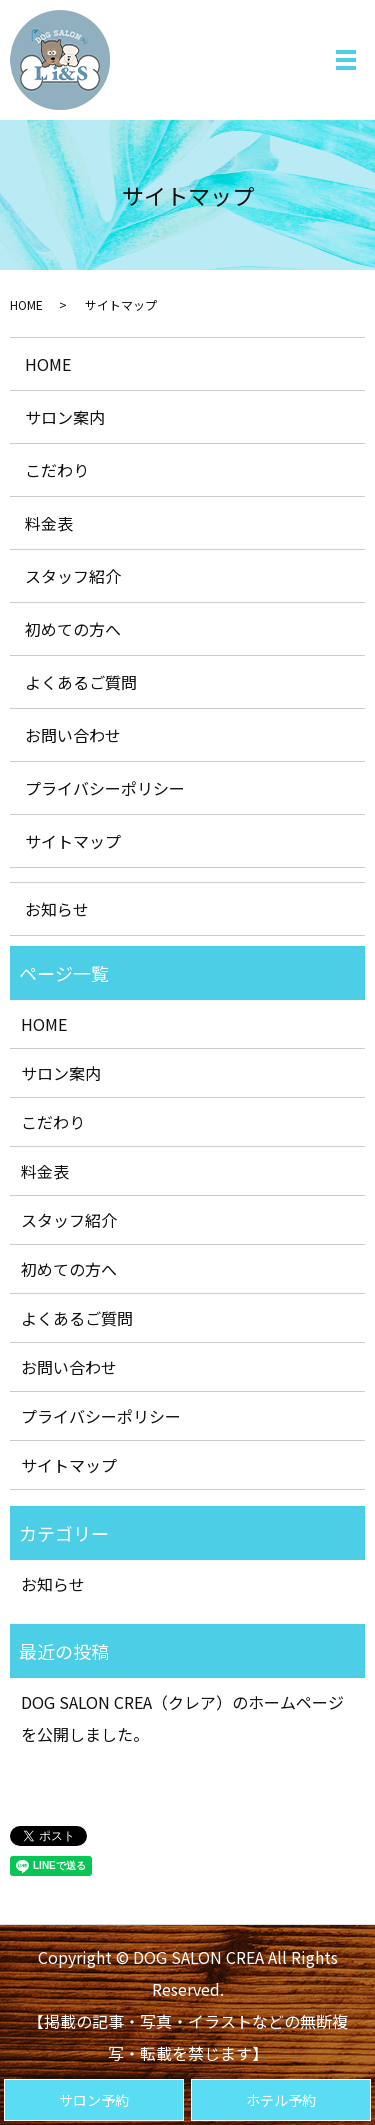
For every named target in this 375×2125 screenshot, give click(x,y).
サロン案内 (65, 417)
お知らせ (57, 909)
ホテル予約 (281, 2100)
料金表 (49, 523)
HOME (26, 304)
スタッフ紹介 (73, 576)
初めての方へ (73, 629)
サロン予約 (94, 2100)
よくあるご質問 (81, 682)
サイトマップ (73, 841)
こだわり (57, 470)
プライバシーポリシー (105, 788)
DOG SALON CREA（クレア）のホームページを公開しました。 (182, 1718)
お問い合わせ (73, 735)
